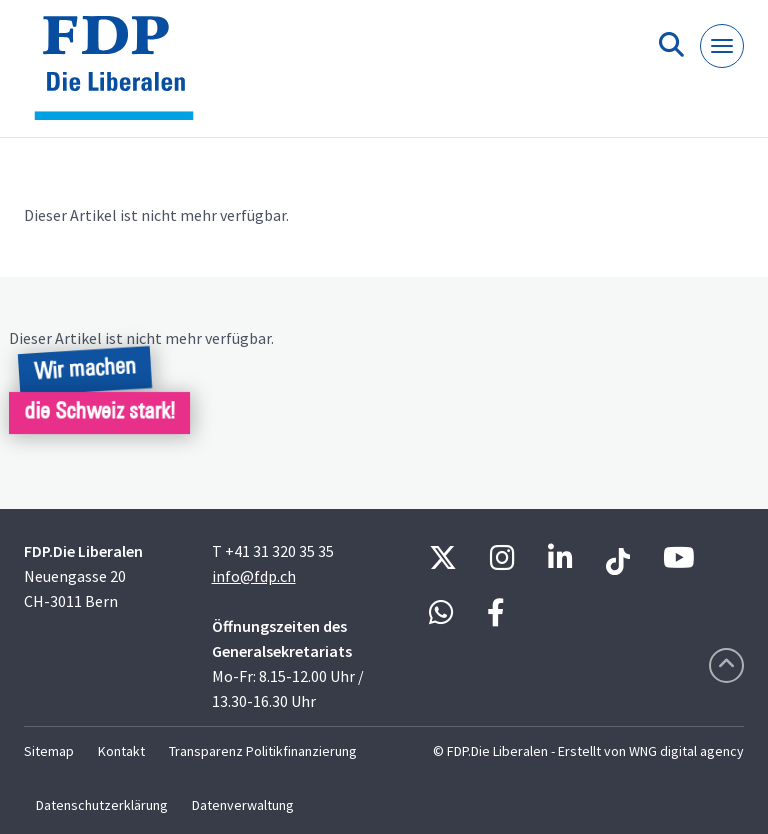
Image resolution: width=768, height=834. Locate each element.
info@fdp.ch (254, 576)
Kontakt (121, 751)
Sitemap (49, 751)
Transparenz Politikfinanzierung (263, 751)
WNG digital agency (686, 751)
